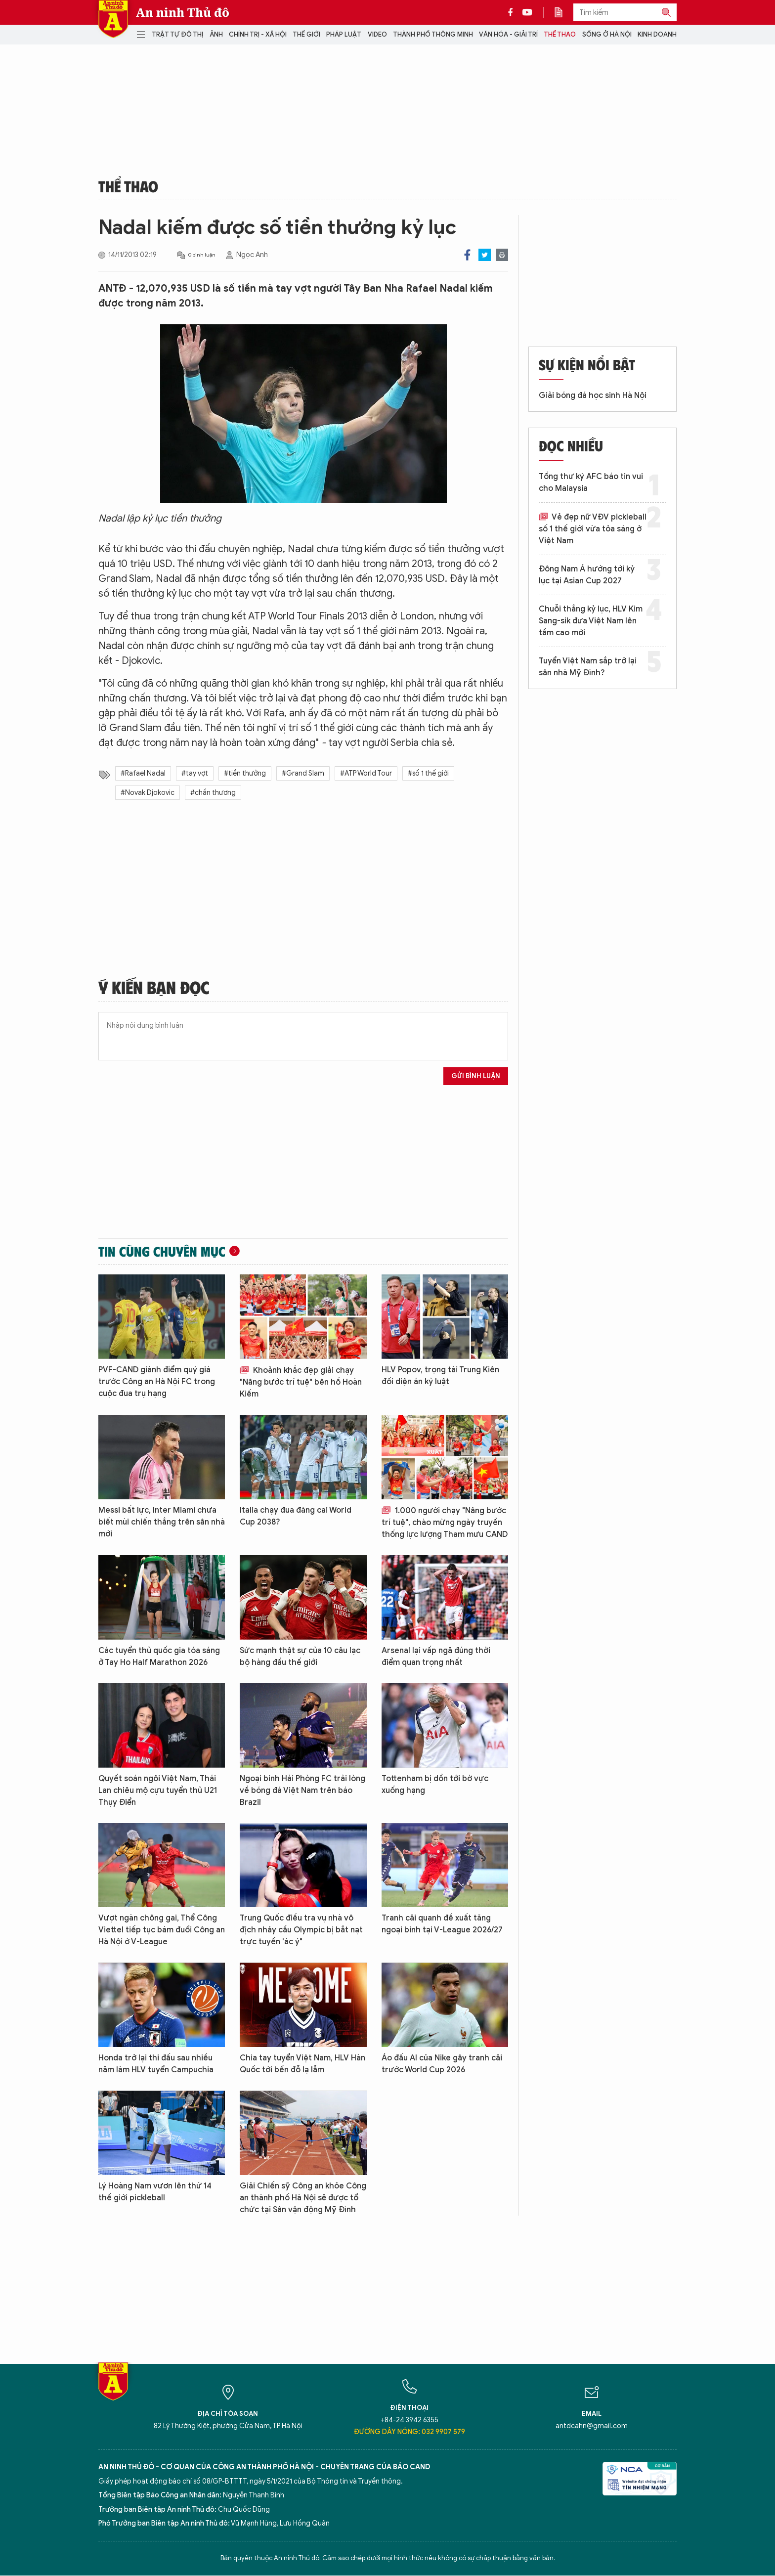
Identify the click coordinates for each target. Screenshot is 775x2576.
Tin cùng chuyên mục (161, 1251)
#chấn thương (213, 792)
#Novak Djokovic (147, 792)
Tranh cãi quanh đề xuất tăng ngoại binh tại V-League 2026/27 (442, 1924)
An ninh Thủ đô (182, 12)
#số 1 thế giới (428, 773)
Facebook (467, 255)
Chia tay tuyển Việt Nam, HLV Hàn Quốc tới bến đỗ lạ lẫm (302, 2064)
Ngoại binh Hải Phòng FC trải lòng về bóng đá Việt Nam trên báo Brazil (302, 1790)
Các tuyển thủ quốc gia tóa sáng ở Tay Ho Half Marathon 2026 (159, 1656)
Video (377, 34)
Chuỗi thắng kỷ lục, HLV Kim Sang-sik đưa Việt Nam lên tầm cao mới (591, 621)
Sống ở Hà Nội (607, 34)
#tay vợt (194, 773)
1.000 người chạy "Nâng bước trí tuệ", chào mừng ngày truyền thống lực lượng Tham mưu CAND (445, 1522)
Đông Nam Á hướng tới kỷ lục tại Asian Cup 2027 (587, 575)
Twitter (484, 255)
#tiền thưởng (245, 773)
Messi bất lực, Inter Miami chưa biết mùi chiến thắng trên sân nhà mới (161, 1522)
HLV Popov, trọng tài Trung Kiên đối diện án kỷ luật (440, 1376)
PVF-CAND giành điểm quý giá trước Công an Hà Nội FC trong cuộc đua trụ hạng (156, 1381)
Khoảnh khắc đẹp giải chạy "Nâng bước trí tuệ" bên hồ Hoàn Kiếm (301, 1382)
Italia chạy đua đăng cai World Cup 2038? (295, 1516)
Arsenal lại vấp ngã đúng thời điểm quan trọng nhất (436, 1656)
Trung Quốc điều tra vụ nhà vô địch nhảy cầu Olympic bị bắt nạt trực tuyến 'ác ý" (301, 1930)
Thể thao (560, 34)
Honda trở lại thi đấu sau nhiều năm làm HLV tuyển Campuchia (156, 2064)
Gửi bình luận (475, 1076)
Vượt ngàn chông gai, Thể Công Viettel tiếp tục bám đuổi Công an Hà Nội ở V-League (161, 1930)
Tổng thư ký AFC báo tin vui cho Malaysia (591, 482)
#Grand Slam (303, 773)
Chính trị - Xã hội (258, 34)
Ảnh (216, 34)
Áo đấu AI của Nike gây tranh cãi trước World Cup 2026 (442, 2064)
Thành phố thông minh (433, 34)
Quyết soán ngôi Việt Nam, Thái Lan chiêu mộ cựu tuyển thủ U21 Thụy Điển (157, 1790)
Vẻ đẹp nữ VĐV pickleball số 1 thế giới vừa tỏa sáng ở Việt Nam (592, 529)
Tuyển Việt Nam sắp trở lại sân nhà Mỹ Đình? (588, 667)
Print (502, 255)
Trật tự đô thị (177, 34)
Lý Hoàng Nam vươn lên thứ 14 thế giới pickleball (155, 2192)
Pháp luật (343, 34)
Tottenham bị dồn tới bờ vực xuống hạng (435, 1784)
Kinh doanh (657, 34)
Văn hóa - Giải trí (508, 34)
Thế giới (306, 34)
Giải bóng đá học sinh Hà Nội (592, 395)
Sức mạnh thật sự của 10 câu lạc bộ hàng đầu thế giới (300, 1656)
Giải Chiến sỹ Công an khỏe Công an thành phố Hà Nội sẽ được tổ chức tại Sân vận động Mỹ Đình (303, 2198)
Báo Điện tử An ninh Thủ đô (113, 19)
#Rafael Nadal (143, 773)
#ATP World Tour (366, 773)
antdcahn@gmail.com (592, 2426)
